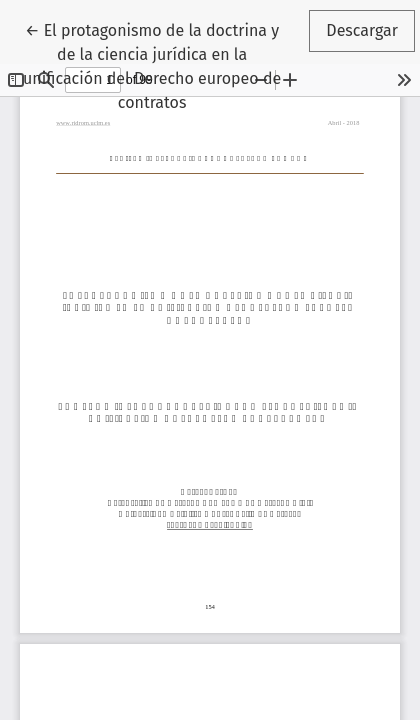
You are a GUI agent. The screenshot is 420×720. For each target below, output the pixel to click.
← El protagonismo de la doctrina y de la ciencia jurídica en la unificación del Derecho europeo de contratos (152, 65)
